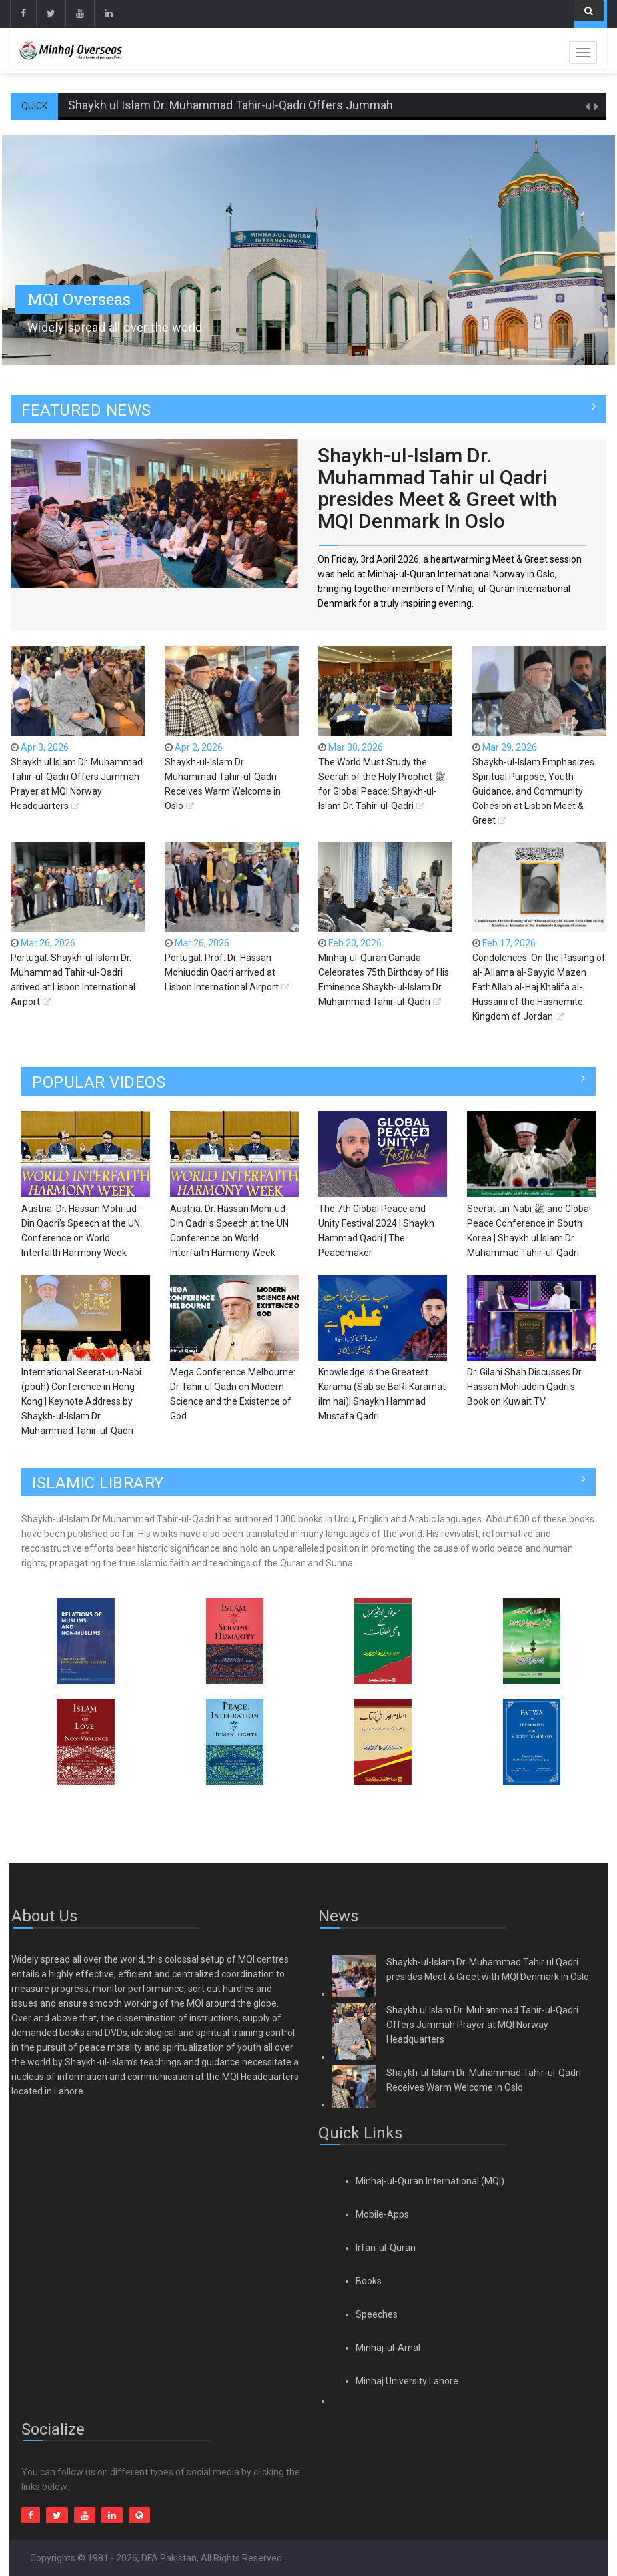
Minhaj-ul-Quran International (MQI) (430, 2181)
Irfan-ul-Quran (386, 2247)
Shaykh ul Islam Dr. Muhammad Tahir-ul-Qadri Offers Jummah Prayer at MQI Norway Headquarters (326, 105)
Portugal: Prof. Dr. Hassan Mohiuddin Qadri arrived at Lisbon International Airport (222, 972)
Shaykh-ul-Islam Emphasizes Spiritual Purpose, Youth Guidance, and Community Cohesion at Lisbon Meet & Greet (533, 791)
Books (369, 2281)
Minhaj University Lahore (407, 2381)
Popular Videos (98, 1082)
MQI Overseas (79, 299)
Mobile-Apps (382, 2214)
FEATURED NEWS (86, 410)
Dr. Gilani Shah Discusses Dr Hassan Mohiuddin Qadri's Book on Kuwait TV (524, 1387)
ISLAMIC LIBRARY (98, 1483)
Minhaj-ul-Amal (388, 2347)
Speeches (377, 2314)
